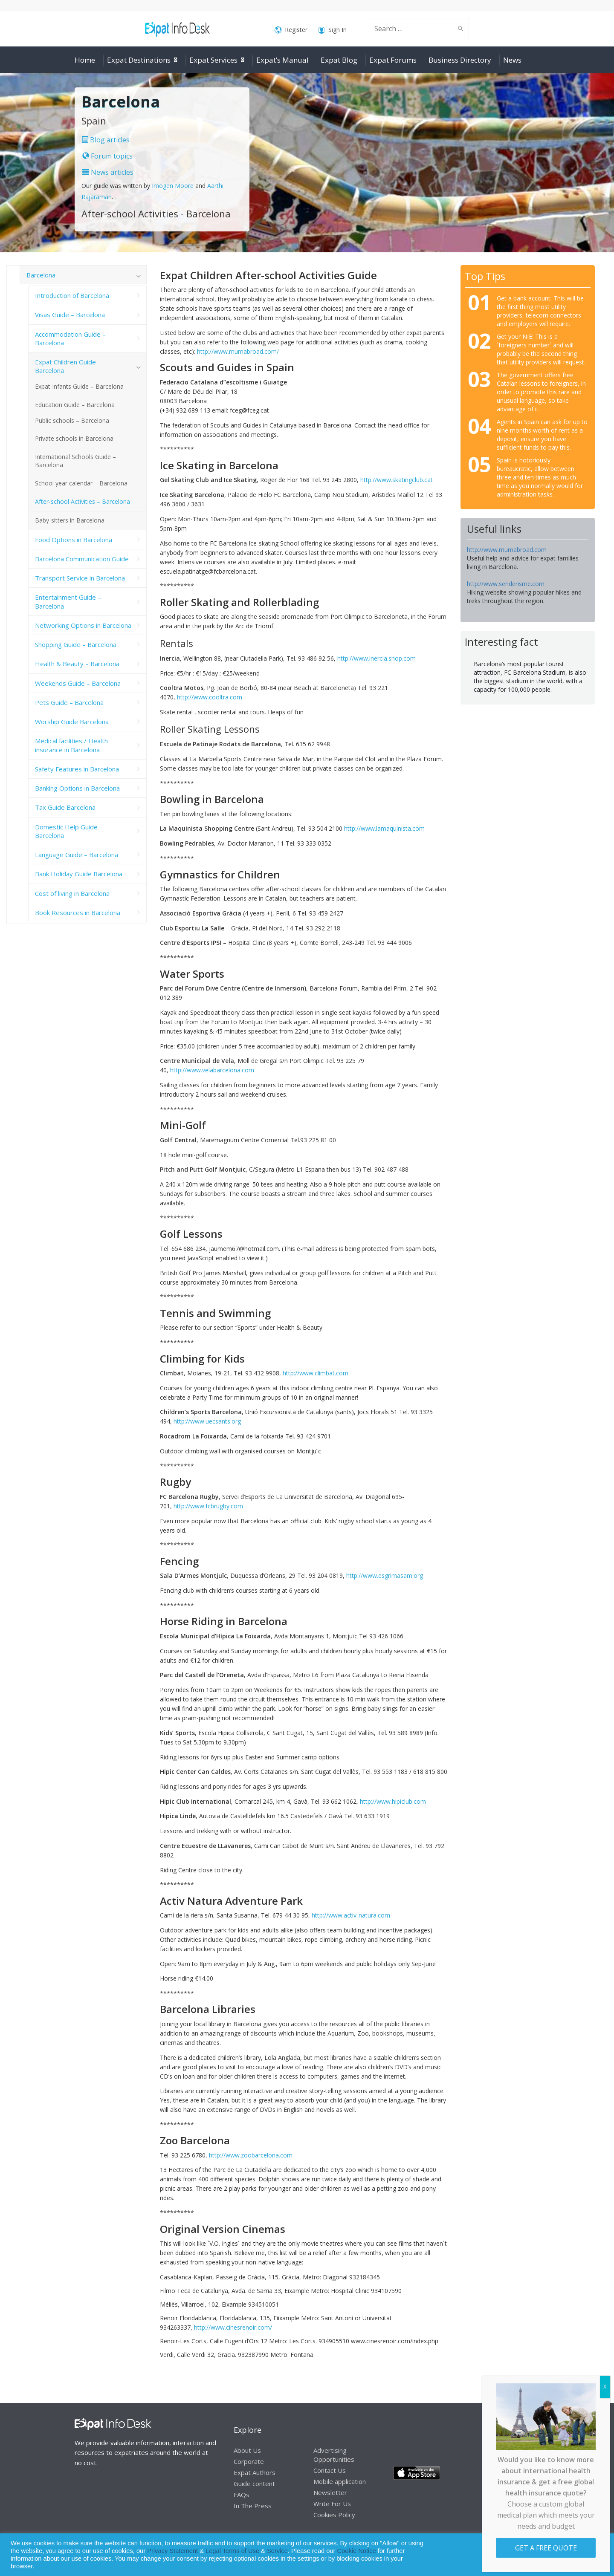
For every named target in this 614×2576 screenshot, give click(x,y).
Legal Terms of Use (232, 2550)
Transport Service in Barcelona (80, 578)
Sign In (332, 30)
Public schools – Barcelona (72, 420)
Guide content (254, 2483)
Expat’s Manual (282, 60)
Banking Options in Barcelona (77, 788)
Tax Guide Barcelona (65, 807)
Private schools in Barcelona (74, 438)
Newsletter (330, 2492)
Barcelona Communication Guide (82, 558)
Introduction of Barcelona (72, 295)
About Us (247, 2450)
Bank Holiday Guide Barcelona (78, 873)
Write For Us (332, 2503)
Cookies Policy (334, 2514)
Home (85, 60)
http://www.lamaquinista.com (384, 828)
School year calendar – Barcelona (81, 483)
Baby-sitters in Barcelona (69, 520)
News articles (107, 172)
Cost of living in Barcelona (72, 893)
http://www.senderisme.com (505, 584)
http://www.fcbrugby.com (208, 1506)
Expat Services (213, 60)
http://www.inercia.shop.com (376, 658)
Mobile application (339, 2481)
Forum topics (107, 156)
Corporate (249, 2461)
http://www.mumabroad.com (507, 550)
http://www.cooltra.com (209, 697)
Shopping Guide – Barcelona (75, 644)
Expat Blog (339, 60)
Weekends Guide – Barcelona (78, 683)
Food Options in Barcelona (73, 539)
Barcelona (40, 275)
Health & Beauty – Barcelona (77, 663)
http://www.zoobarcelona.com (251, 2155)
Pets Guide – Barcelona (69, 702)
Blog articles (105, 139)
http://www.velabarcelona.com (212, 1070)
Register (291, 30)
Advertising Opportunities (333, 2454)
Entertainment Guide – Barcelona (68, 601)
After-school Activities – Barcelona (82, 501)
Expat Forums (393, 60)
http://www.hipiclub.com (393, 1801)
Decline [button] (585, 2555)
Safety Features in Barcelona (77, 769)
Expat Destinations (139, 60)
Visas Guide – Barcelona (70, 314)
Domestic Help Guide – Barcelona (69, 831)
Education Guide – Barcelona (75, 405)
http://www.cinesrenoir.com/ (233, 2327)
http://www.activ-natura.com (351, 1915)
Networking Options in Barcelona (83, 625)
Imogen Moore (173, 186)
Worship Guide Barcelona (72, 721)
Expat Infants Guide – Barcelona (79, 386)
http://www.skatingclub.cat (396, 480)
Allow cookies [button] (546, 2555)
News (512, 60)
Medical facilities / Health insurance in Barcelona (71, 745)
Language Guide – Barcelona (76, 854)
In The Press (253, 2505)
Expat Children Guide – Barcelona (68, 366)
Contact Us (329, 2470)
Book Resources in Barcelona (77, 912)
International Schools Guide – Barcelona (75, 461)
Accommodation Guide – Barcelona (70, 338)
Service (277, 2550)
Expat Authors (254, 2472)
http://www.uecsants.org (207, 1421)
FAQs (241, 2494)
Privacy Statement (172, 2550)
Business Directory (460, 60)
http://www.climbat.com (315, 1373)
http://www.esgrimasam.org (384, 1575)
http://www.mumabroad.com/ (238, 351)
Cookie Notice (356, 2550)
